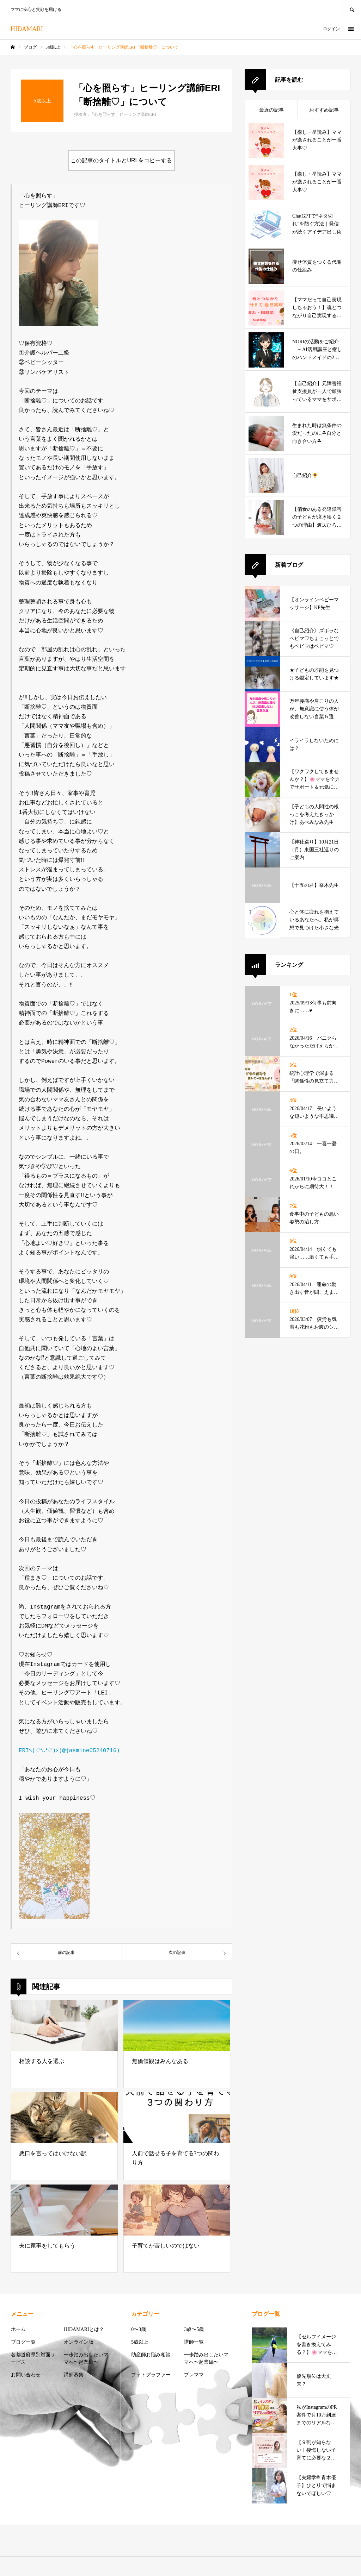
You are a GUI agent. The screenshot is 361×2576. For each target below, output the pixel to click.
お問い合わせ (26, 2373)
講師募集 (74, 2373)
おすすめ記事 (324, 110)
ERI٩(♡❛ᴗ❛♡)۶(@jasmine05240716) (69, 1750)
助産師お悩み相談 (151, 2353)
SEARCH (352, 9)
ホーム (18, 2328)
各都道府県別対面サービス (33, 2357)
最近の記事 (271, 110)
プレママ (194, 2373)
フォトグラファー (151, 2373)
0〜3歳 (138, 2328)
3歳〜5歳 (194, 2328)
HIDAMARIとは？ (84, 2328)
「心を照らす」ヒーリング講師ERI (123, 114)
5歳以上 (139, 2340)
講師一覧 (194, 2340)
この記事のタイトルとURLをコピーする (121, 160)
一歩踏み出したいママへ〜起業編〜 (86, 2357)
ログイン (331, 28)
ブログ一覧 (23, 2340)
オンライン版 (78, 2340)
